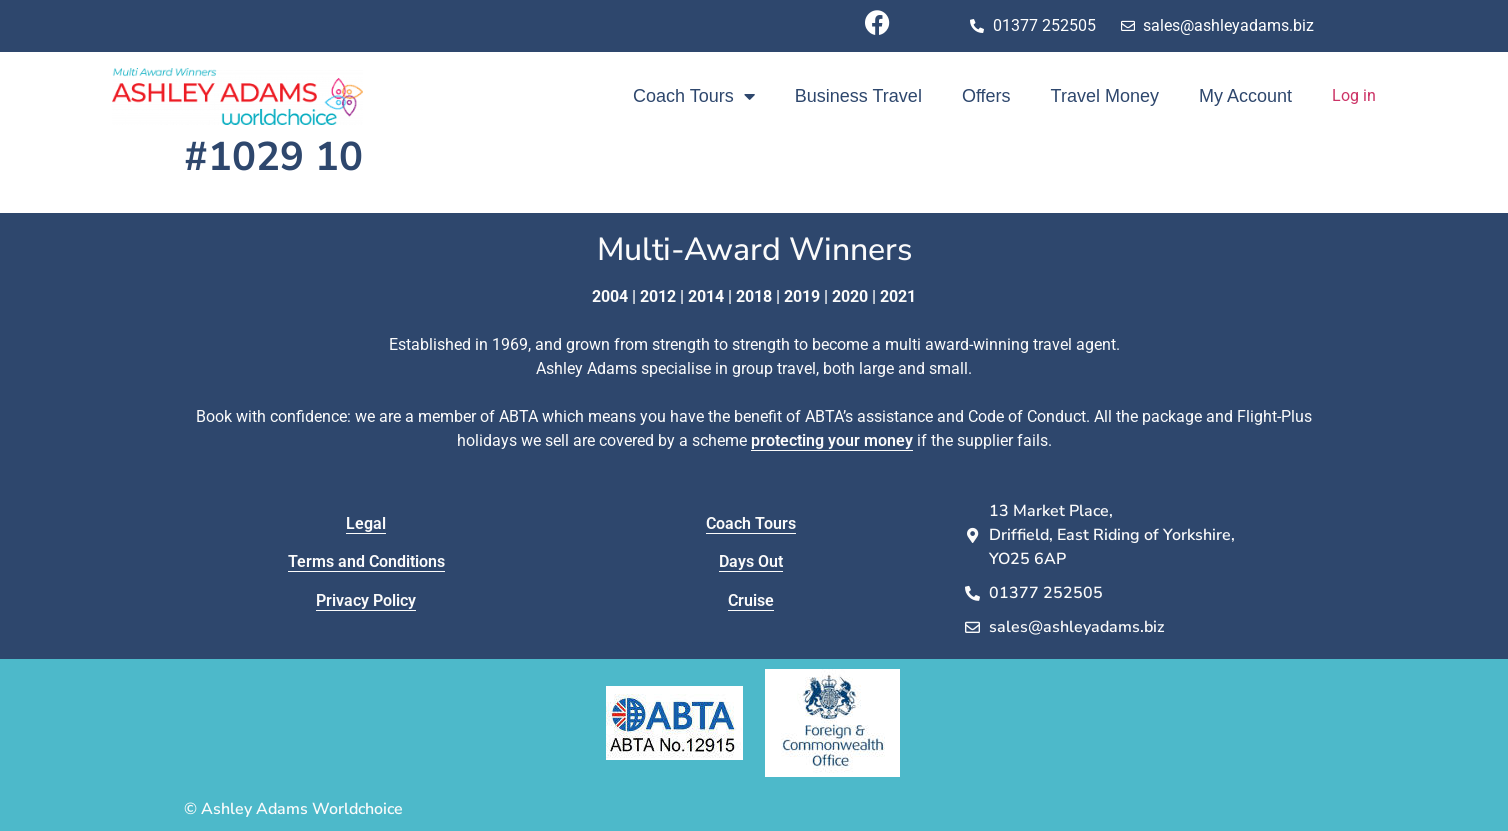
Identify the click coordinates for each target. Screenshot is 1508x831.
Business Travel (858, 96)
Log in (1354, 95)
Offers (986, 96)
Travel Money (1105, 96)
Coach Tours (694, 96)
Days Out (751, 561)
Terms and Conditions (366, 561)
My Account (1245, 96)
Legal (366, 523)
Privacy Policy (366, 600)
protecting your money (832, 440)
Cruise (751, 600)
